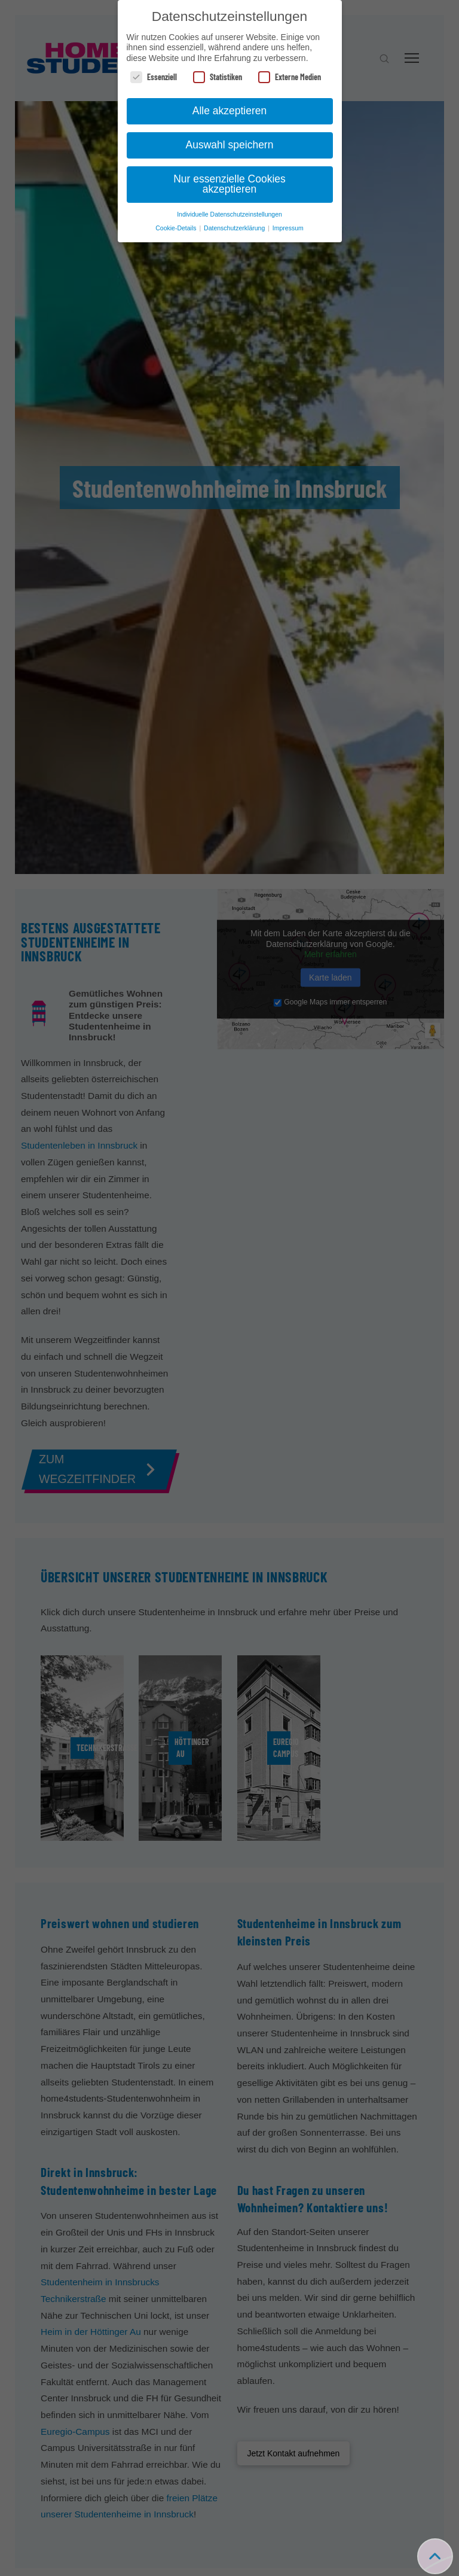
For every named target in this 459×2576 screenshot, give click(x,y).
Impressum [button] (288, 228)
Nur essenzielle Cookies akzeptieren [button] (229, 184)
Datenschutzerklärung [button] (235, 228)
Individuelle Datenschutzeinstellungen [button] (229, 214)
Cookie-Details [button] (176, 228)
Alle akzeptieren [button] (229, 111)
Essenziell (153, 77)
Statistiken (217, 77)
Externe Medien (289, 77)
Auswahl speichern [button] (230, 145)
